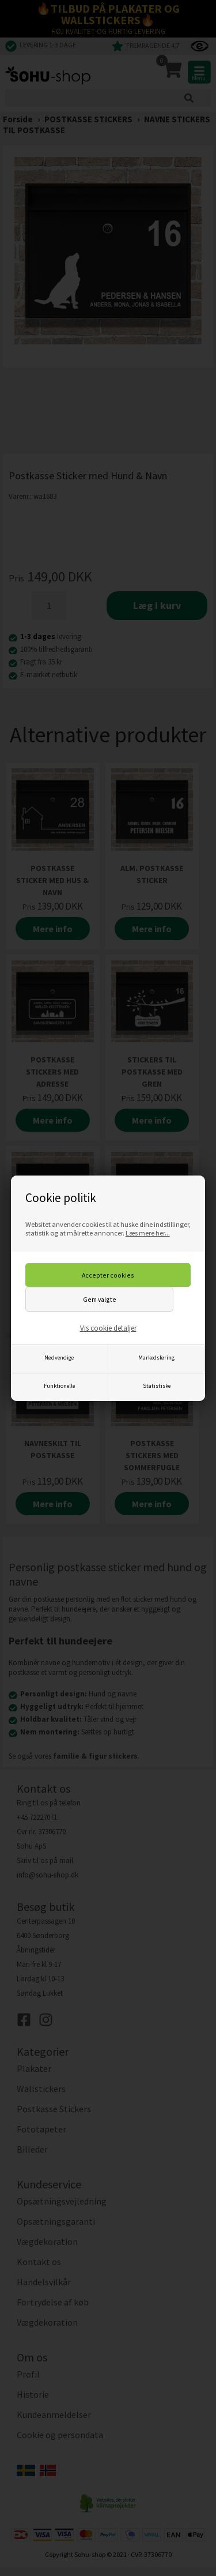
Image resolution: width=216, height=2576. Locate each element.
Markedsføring (156, 1357)
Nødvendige (59, 1357)
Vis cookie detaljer (108, 1328)
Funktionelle (59, 1386)
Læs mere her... (148, 1233)
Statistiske (156, 1386)
